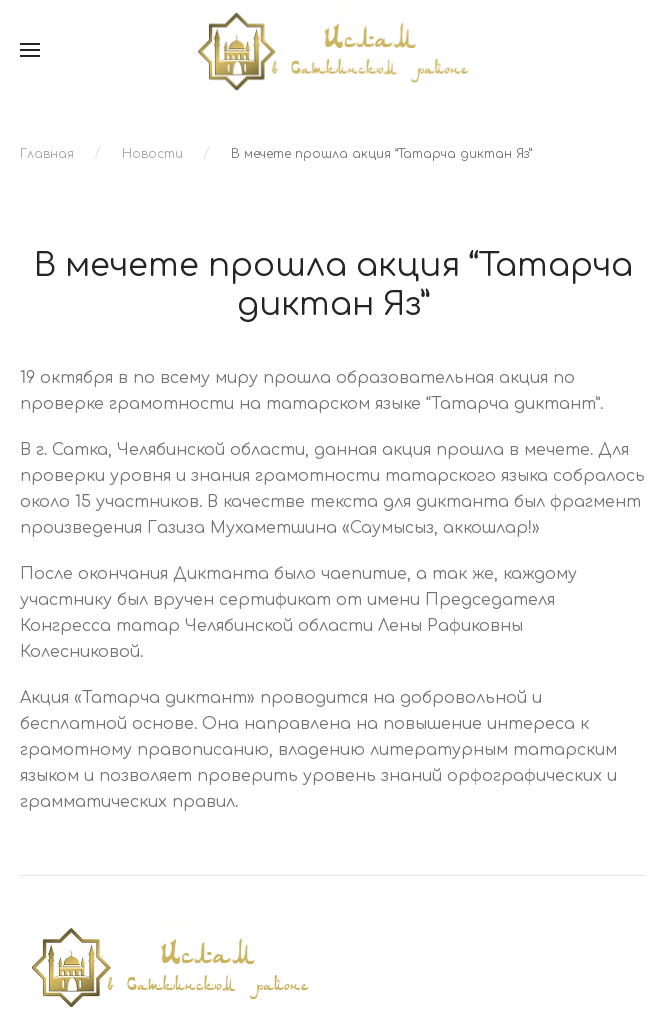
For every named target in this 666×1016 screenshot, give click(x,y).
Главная (47, 154)
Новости (152, 154)
